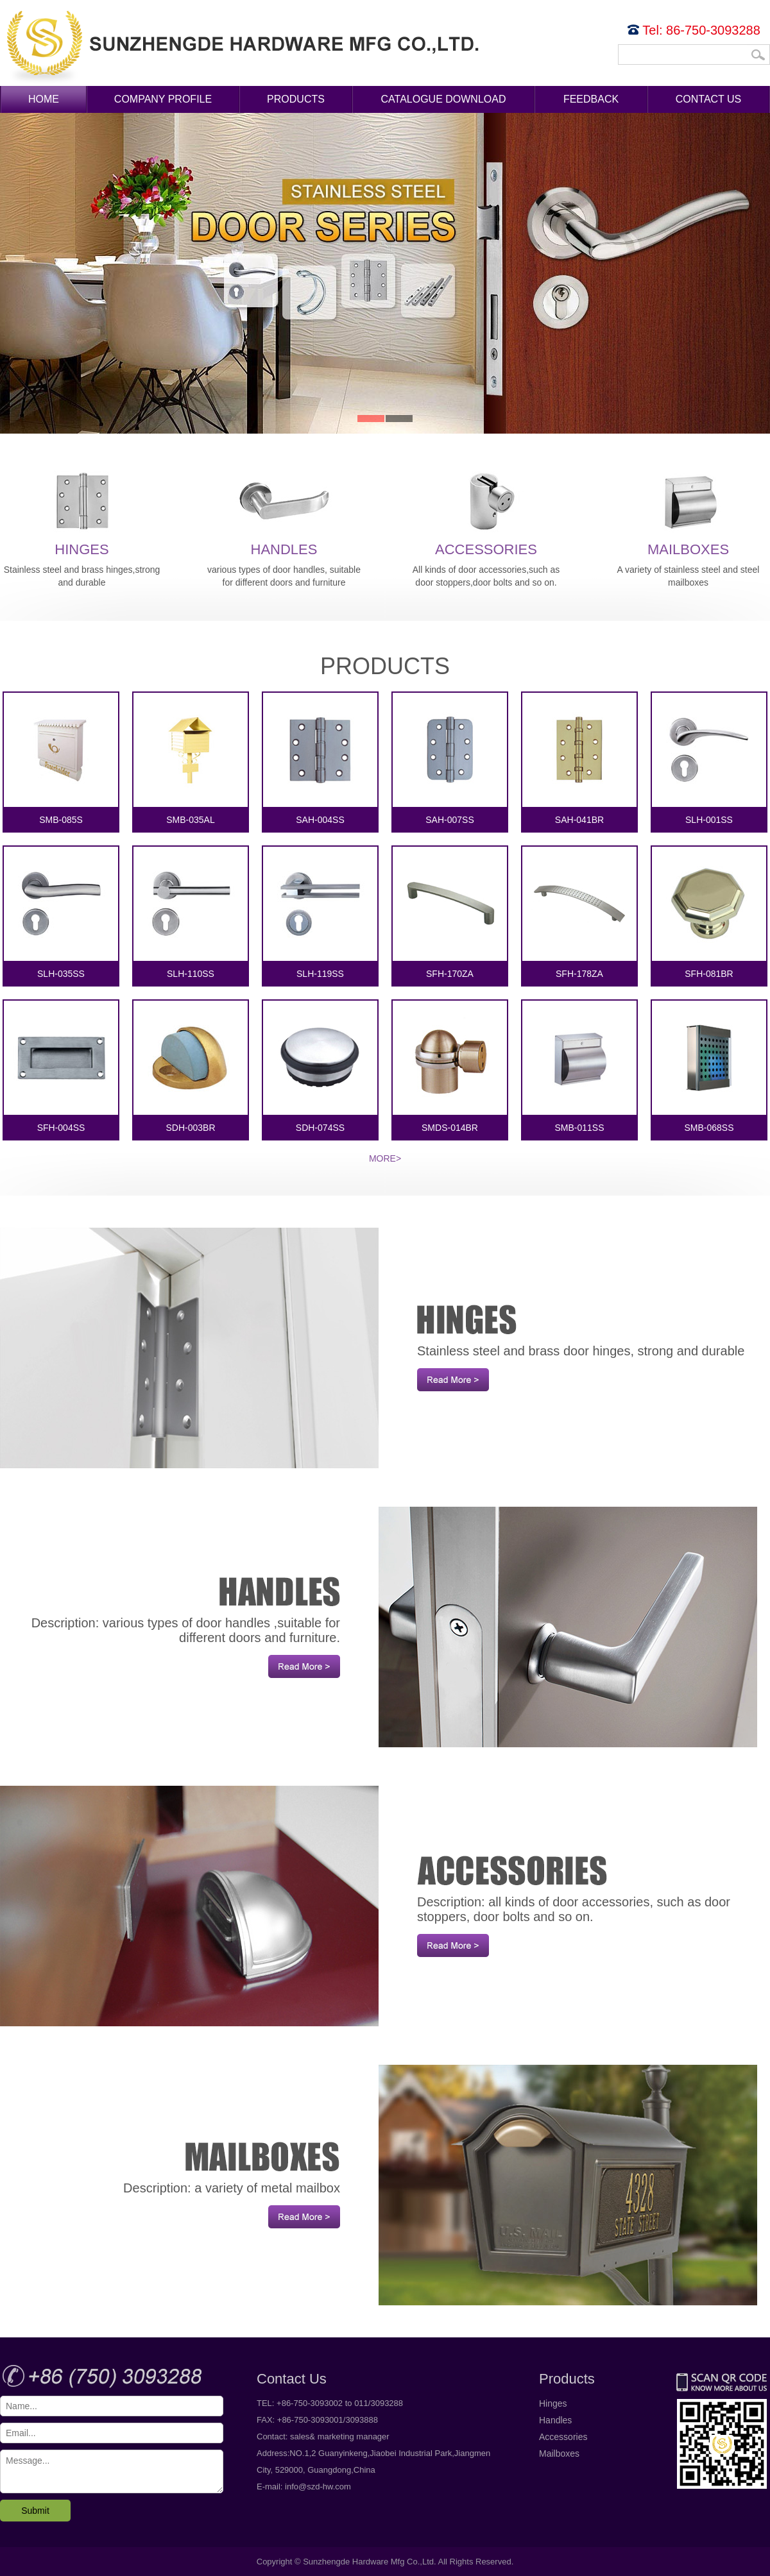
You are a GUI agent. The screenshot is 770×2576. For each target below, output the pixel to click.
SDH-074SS (320, 1067)
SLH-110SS (190, 913)
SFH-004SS (61, 1067)
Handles (284, 511)
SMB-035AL (190, 759)
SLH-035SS (61, 913)
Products (296, 99)
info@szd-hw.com (318, 2486)
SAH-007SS (450, 759)
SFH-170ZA (450, 913)
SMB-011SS (579, 1067)
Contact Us (709, 99)
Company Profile (163, 99)
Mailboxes (688, 511)
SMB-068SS (709, 1067)
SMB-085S (61, 759)
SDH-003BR (190, 1067)
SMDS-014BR (450, 1067)
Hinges (82, 511)
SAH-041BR (579, 759)
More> (385, 1158)
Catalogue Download (443, 99)
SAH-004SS (320, 759)
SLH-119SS (320, 913)
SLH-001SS (709, 759)
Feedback (591, 99)
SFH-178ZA (579, 913)
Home (43, 99)
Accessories (486, 511)
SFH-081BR (709, 913)
